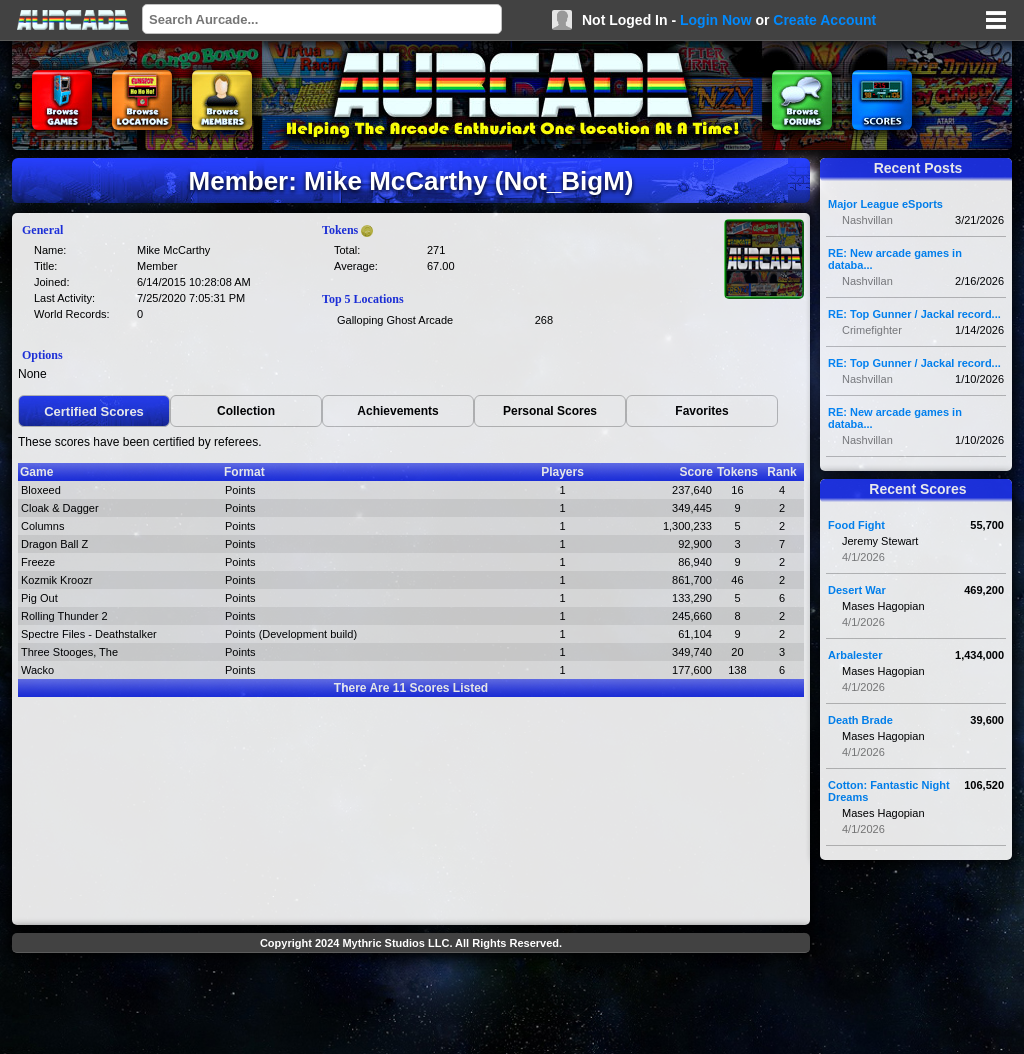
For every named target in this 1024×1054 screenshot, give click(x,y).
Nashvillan (867, 220)
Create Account (824, 20)
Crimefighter (872, 330)
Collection (246, 411)
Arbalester (855, 655)
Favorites (701, 411)
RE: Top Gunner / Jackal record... (914, 314)
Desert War (857, 590)
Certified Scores (94, 411)
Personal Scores (550, 411)
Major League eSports (885, 204)
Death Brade (860, 720)
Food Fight (856, 525)
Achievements (397, 411)
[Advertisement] (411, 1006)
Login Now (716, 20)
